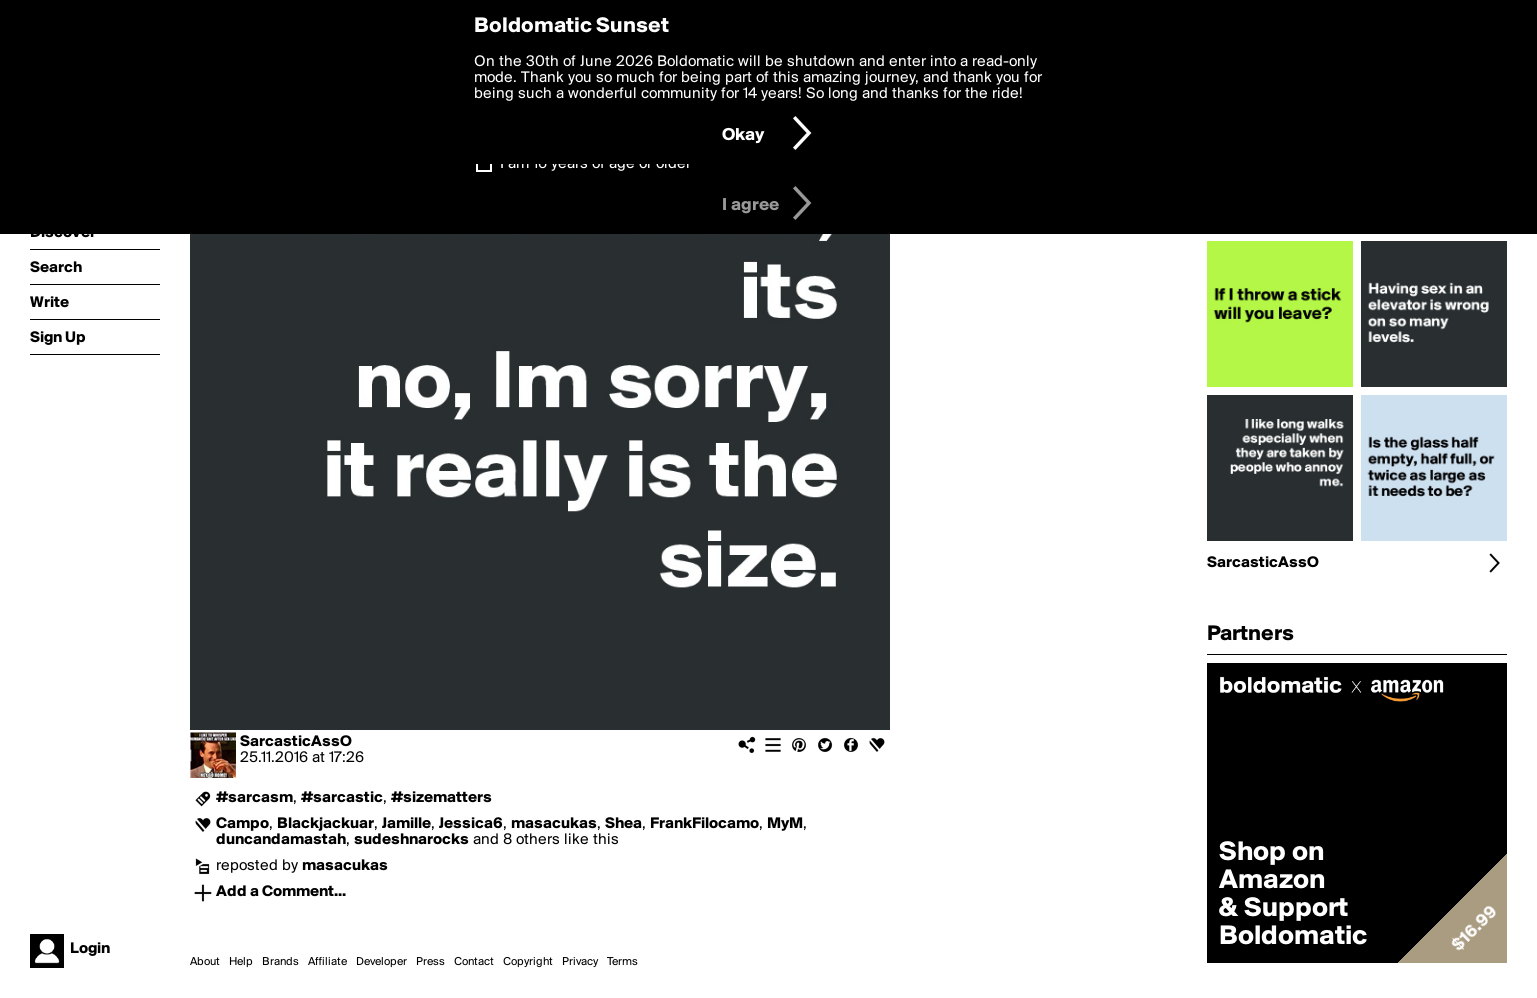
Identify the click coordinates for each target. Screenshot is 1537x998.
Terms (622, 962)
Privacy (580, 962)
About (205, 962)
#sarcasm (254, 798)
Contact (474, 962)
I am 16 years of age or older (595, 164)
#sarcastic (342, 798)
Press (430, 962)
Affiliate (327, 962)
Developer (381, 962)
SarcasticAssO (296, 742)
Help (241, 962)
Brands (280, 962)
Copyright (528, 962)
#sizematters (441, 798)
